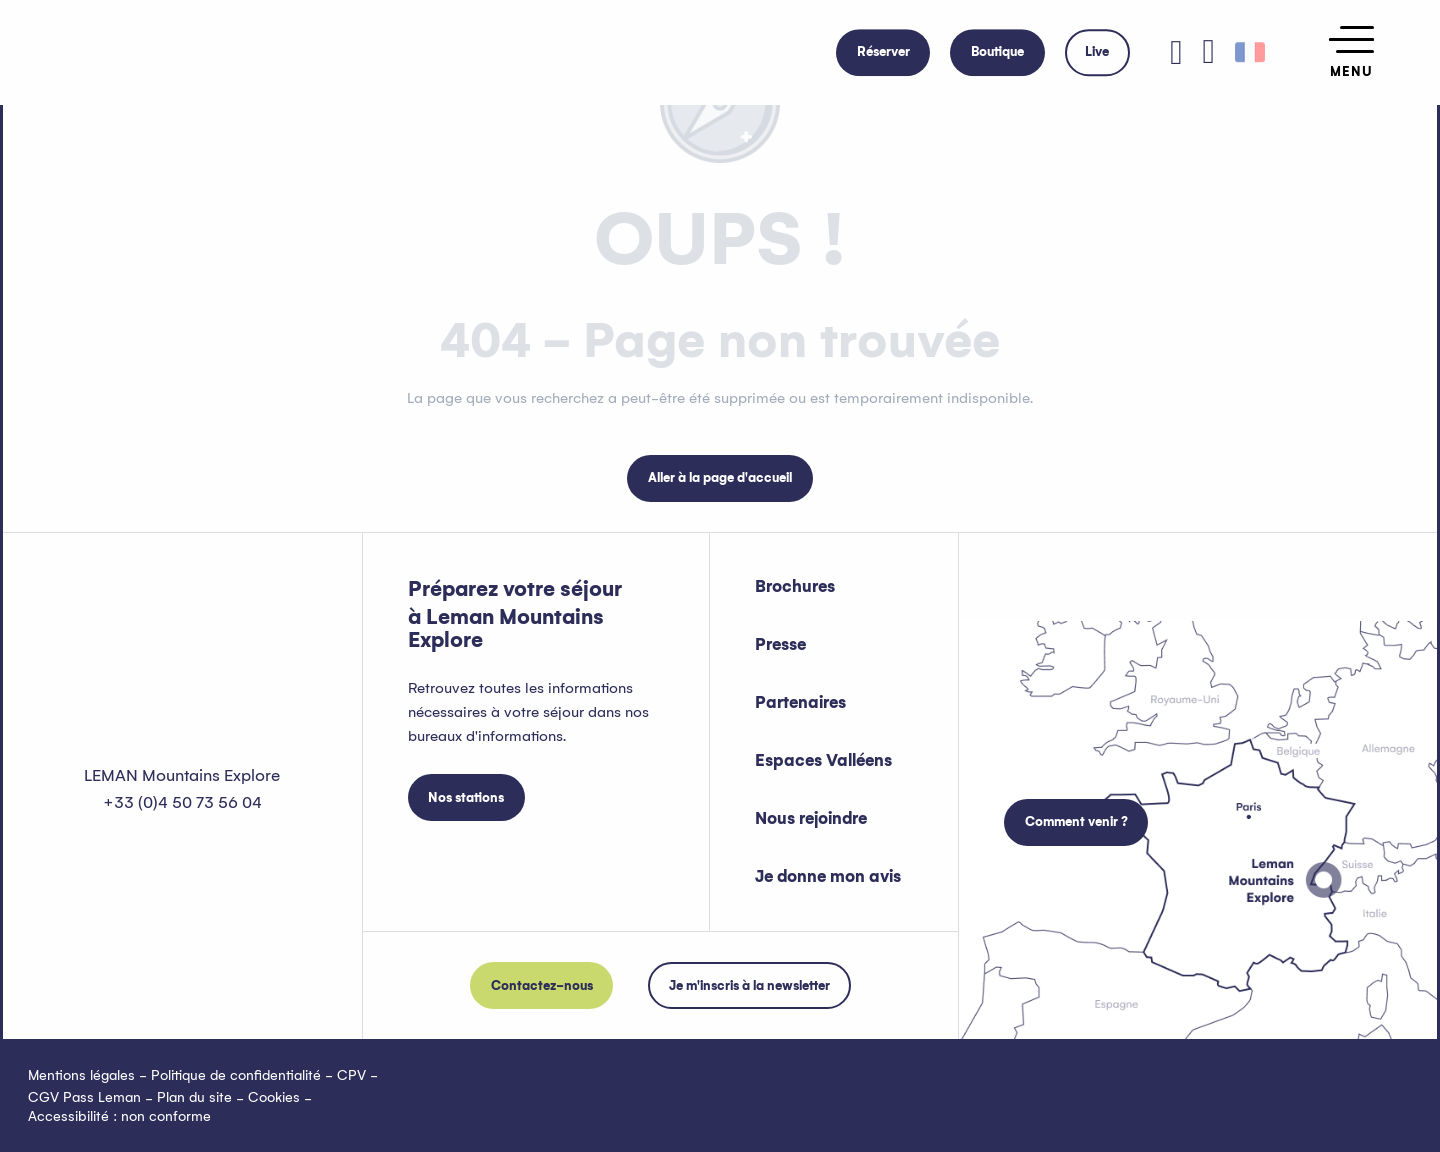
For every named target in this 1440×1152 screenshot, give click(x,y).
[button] (1209, 52)
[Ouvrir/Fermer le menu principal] (1351, 52)
